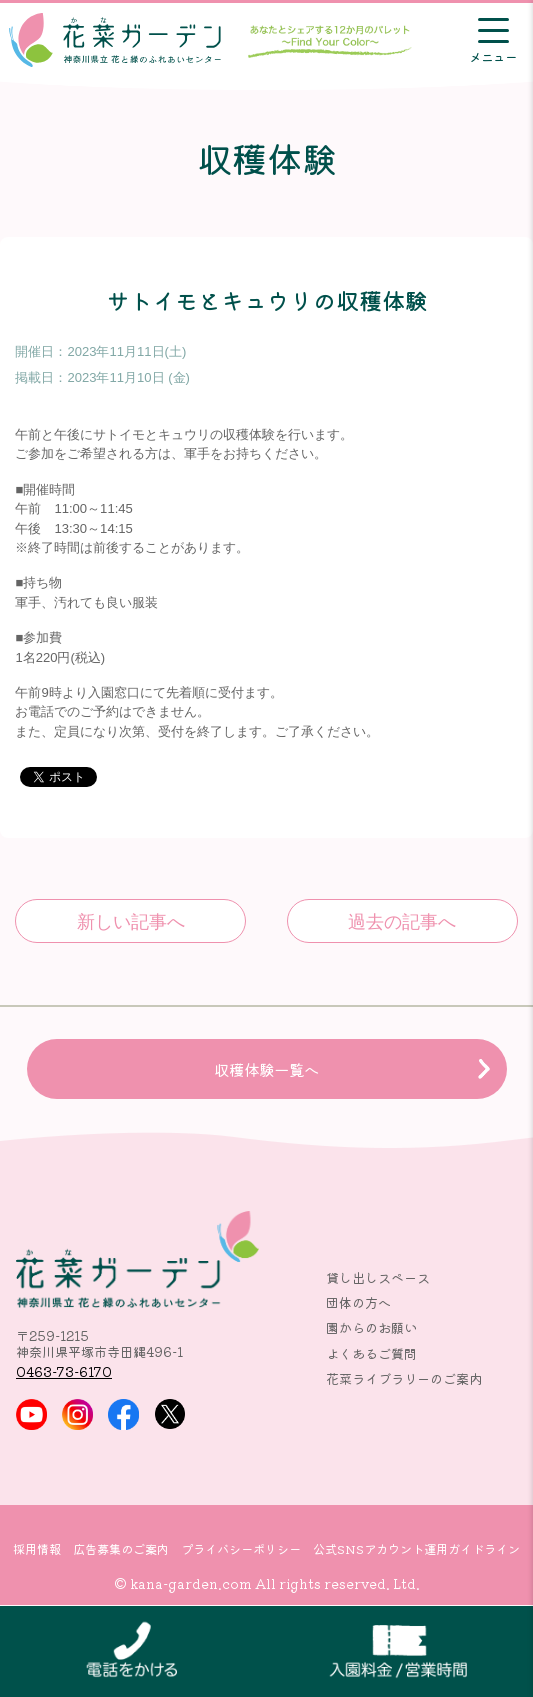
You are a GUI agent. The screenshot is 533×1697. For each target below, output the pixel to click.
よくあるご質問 (371, 1353)
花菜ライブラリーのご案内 (404, 1378)
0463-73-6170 (64, 1371)
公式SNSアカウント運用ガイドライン (416, 1549)
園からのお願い (371, 1327)
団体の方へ (358, 1302)
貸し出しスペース (378, 1277)
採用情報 (37, 1549)
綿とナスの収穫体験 (402, 921)
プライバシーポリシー (241, 1549)
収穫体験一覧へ (266, 1069)
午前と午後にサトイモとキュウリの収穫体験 (130, 921)
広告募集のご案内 (121, 1549)
